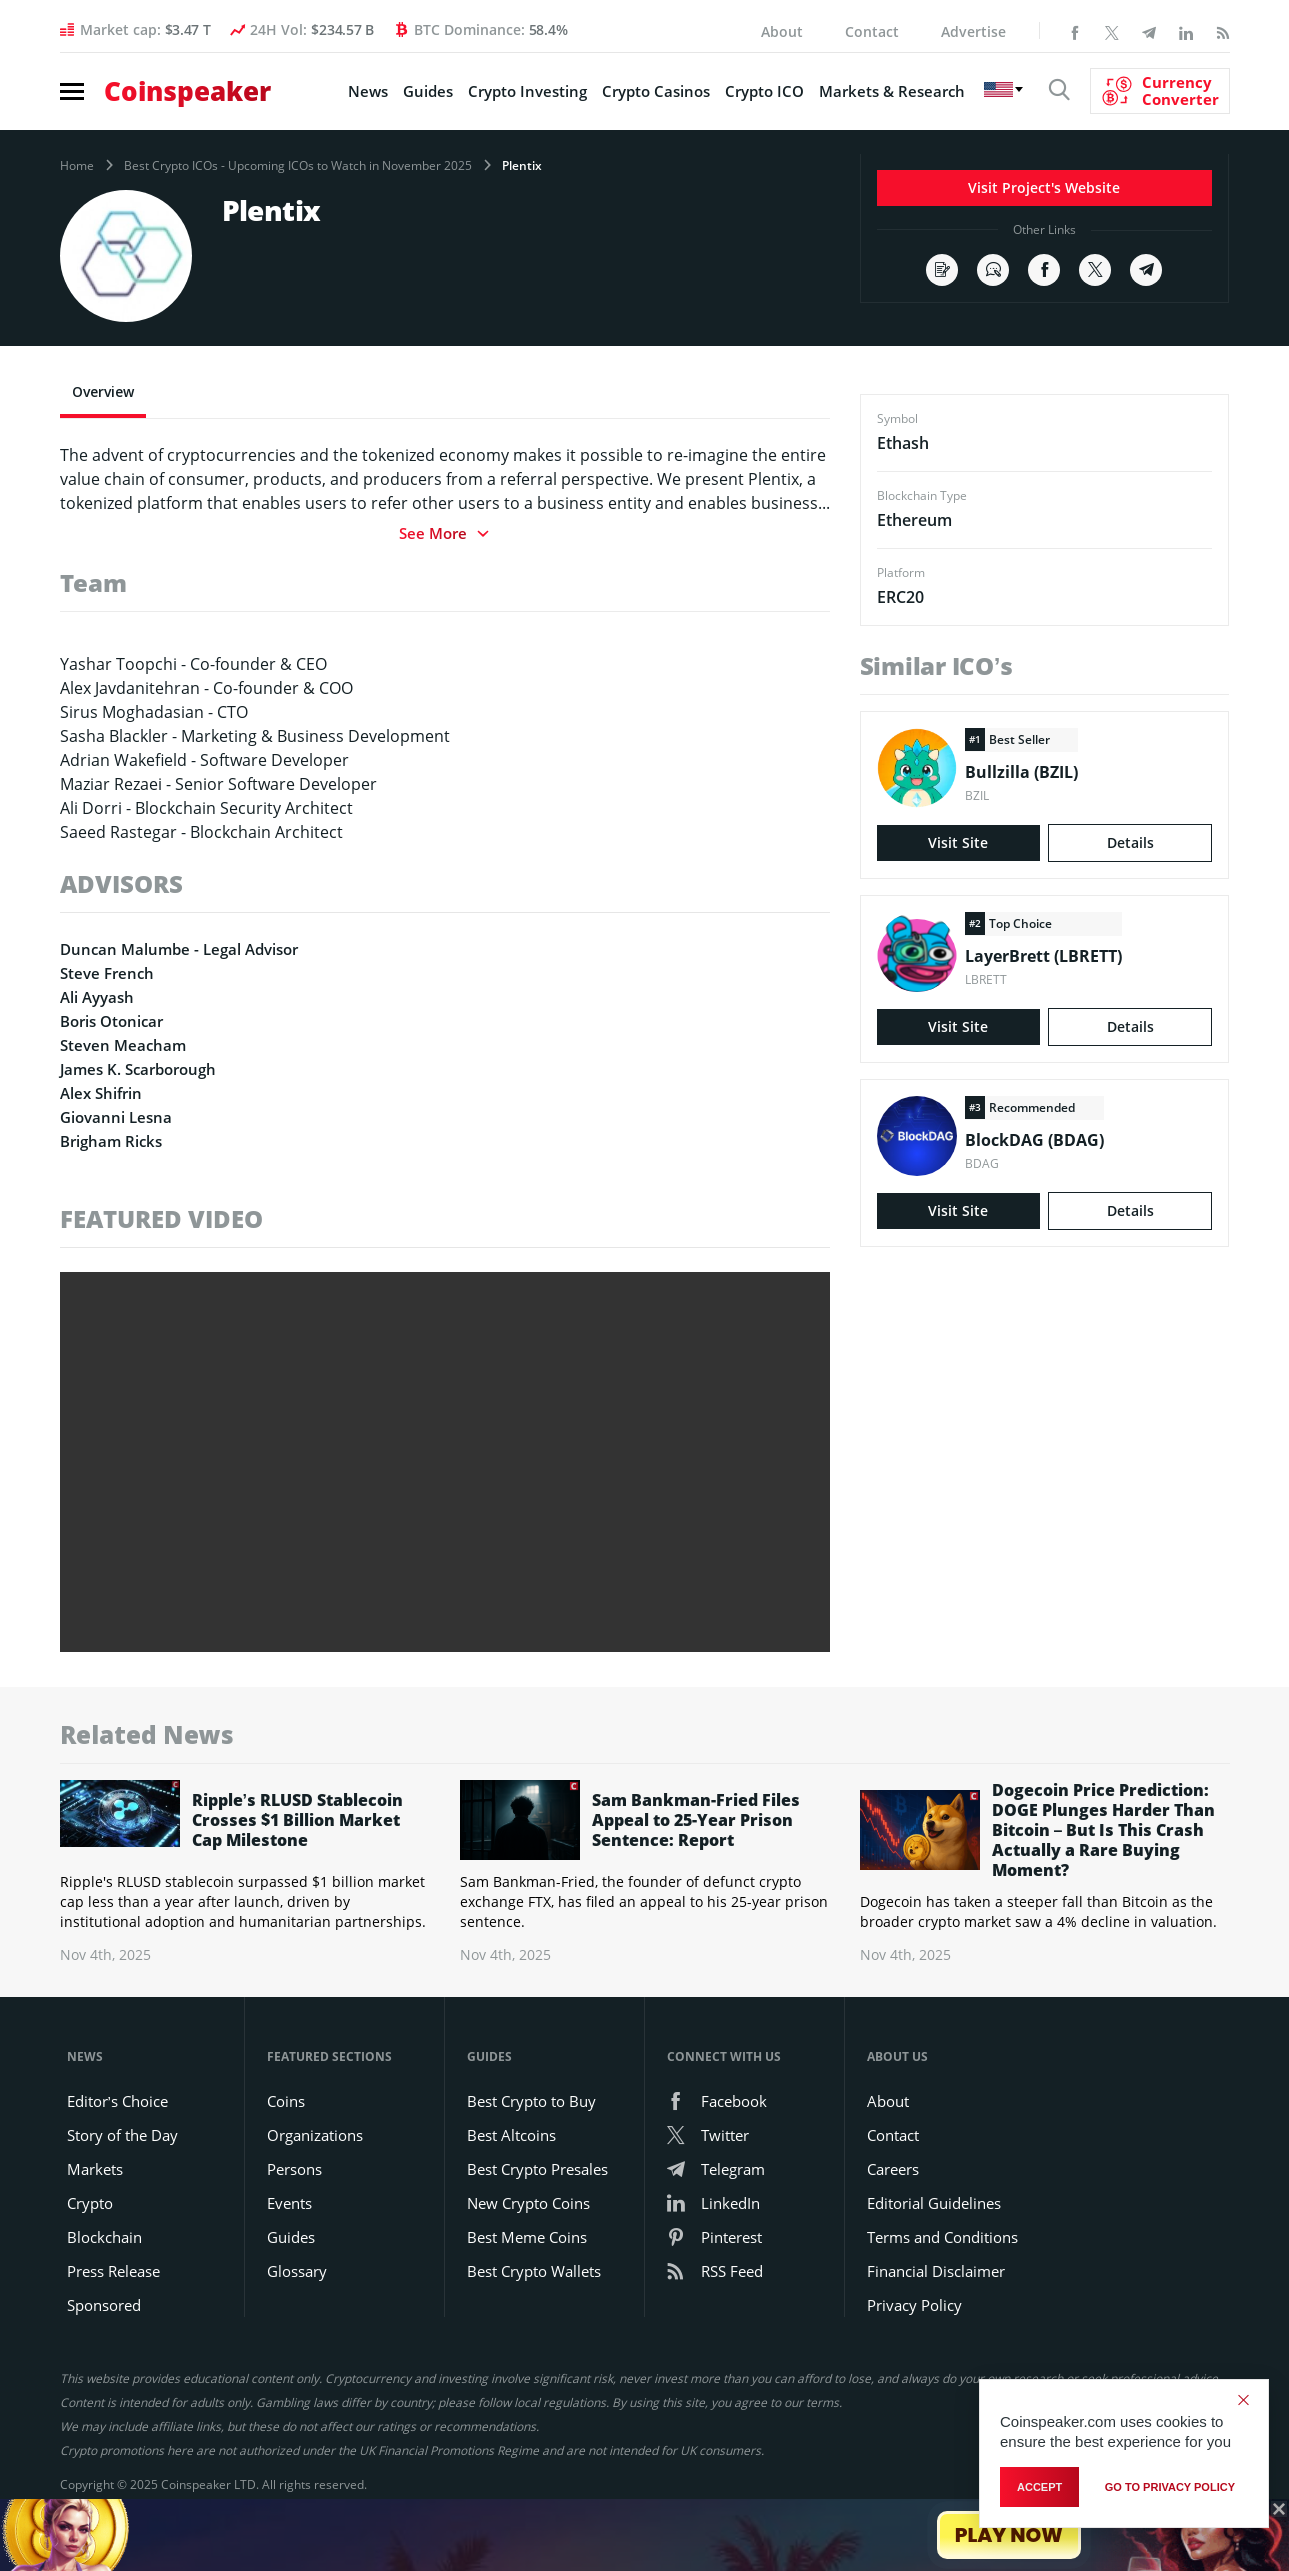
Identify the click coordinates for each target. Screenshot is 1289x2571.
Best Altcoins (511, 2135)
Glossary (297, 2271)
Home (77, 166)
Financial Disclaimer (936, 2271)
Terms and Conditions (942, 2237)
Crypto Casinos (656, 91)
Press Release (113, 2271)
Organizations (315, 2135)
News (368, 91)
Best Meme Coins (527, 2237)
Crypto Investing (527, 91)
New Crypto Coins (528, 2203)
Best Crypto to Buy (531, 2101)
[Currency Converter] (1160, 91)
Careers (893, 2169)
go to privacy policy (1170, 2487)
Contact (872, 31)
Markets (95, 2169)
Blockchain (104, 2237)
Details (1130, 842)
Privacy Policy (914, 2305)
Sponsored (104, 2305)
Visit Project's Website (1044, 187)
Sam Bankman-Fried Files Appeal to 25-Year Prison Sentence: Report (696, 1820)
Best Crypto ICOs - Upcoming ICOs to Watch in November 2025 (298, 166)
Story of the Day (122, 2135)
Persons (294, 2169)
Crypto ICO (764, 91)
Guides (428, 91)
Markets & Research (892, 91)
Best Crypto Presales (537, 2169)
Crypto (90, 2203)
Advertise (973, 31)
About (782, 31)
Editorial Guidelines (934, 2203)
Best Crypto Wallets (534, 2271)
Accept (1039, 2487)
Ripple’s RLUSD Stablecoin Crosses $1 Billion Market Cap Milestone (297, 1820)
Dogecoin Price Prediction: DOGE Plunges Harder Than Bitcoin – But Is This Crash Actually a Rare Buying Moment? (1103, 1830)
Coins (286, 2101)
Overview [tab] (103, 391)
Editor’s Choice (117, 2101)
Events (289, 2203)
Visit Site (958, 842)
